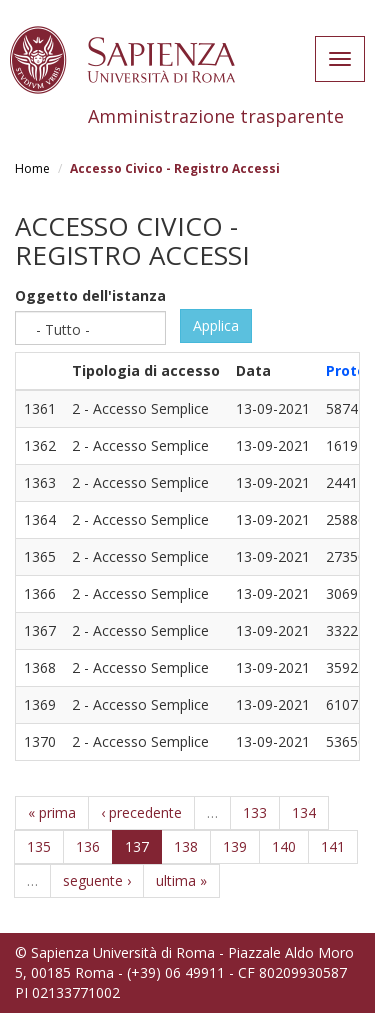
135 (39, 846)
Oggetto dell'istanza (90, 295)
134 (304, 812)
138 (186, 846)
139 (235, 846)
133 (255, 812)
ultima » (181, 880)
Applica (216, 325)
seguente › (97, 880)
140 (284, 846)
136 (88, 846)
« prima (52, 812)
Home (32, 168)
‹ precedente (141, 812)
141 (333, 846)
